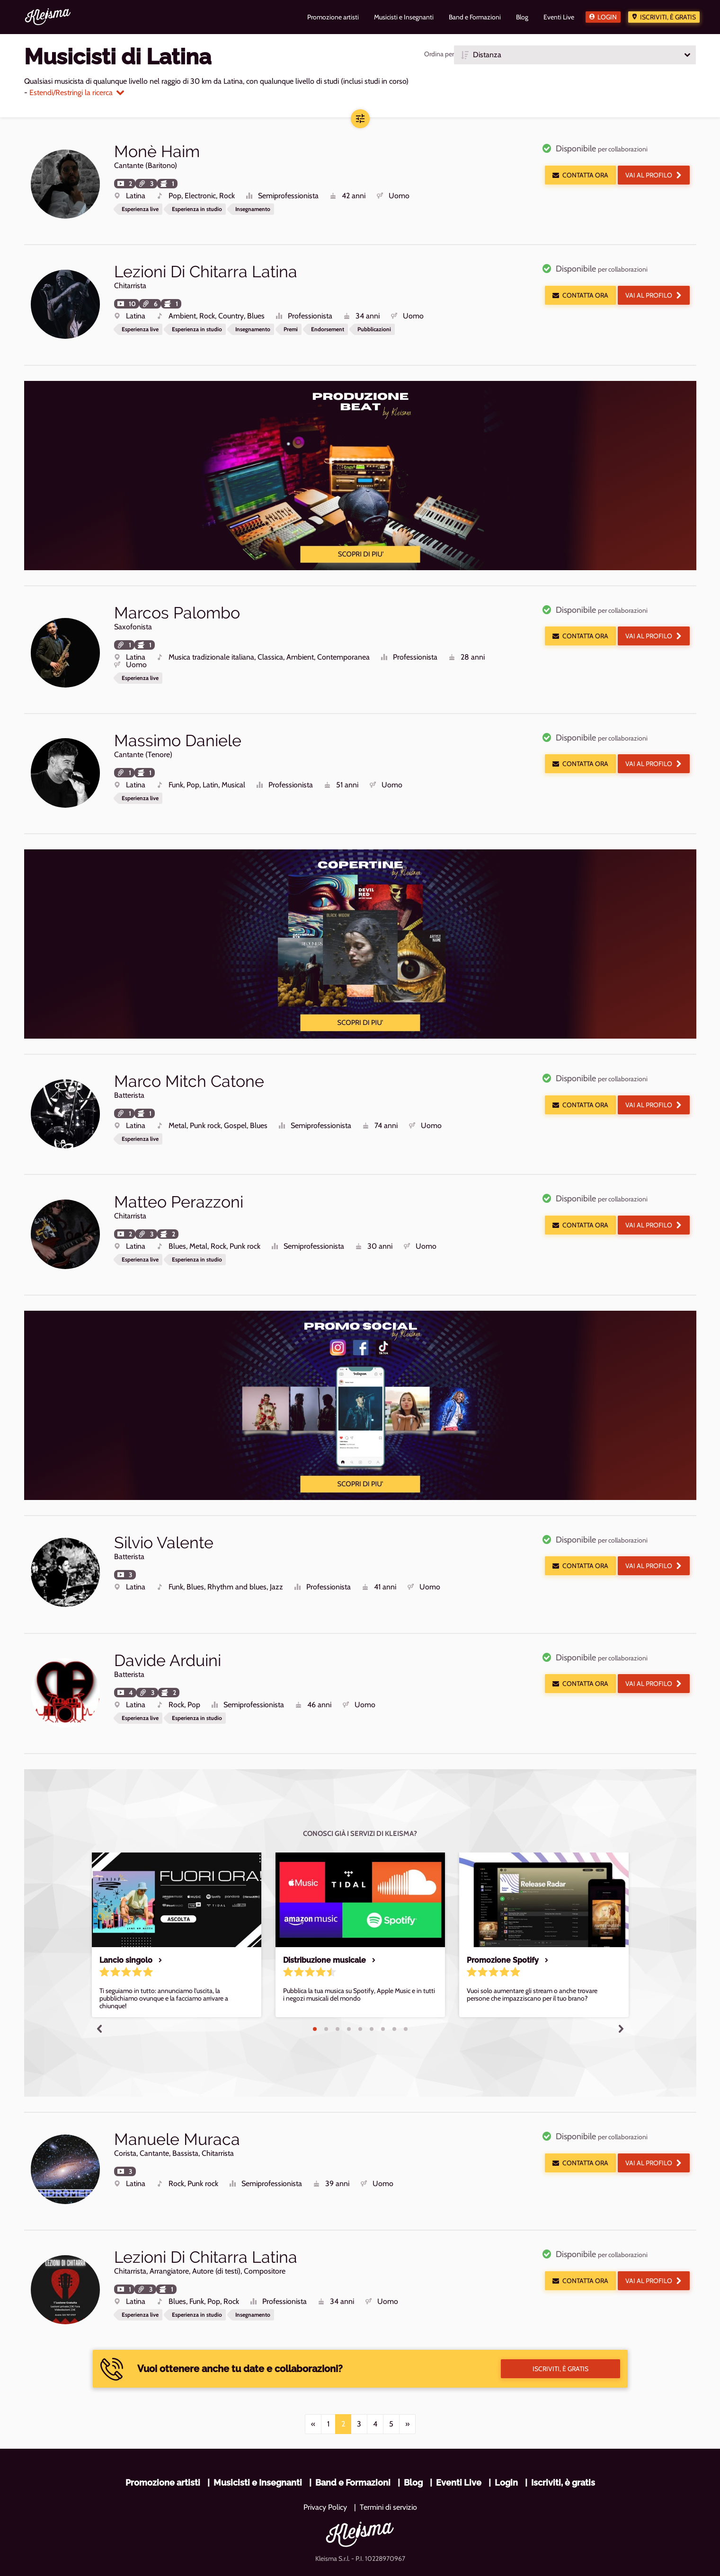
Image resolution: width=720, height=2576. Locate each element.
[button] (575, 54)
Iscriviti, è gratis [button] (560, 2313)
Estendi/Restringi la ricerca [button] (76, 92)
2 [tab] (326, 1983)
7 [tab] (383, 1983)
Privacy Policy (325, 2451)
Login (607, 17)
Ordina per (439, 54)
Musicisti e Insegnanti (257, 2427)
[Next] (407, 2368)
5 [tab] (360, 1983)
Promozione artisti (162, 2427)
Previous (99, 1983)
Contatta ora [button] (580, 175)
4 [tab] (349, 1983)
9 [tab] (406, 1983)
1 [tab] (315, 1983)
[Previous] (313, 2368)
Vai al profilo (653, 175)
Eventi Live (458, 2427)
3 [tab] (337, 1983)
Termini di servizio (388, 2451)
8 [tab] (394, 1983)
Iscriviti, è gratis (668, 17)
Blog (413, 2427)
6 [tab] (371, 1983)
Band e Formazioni (353, 2427)
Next (621, 1983)
